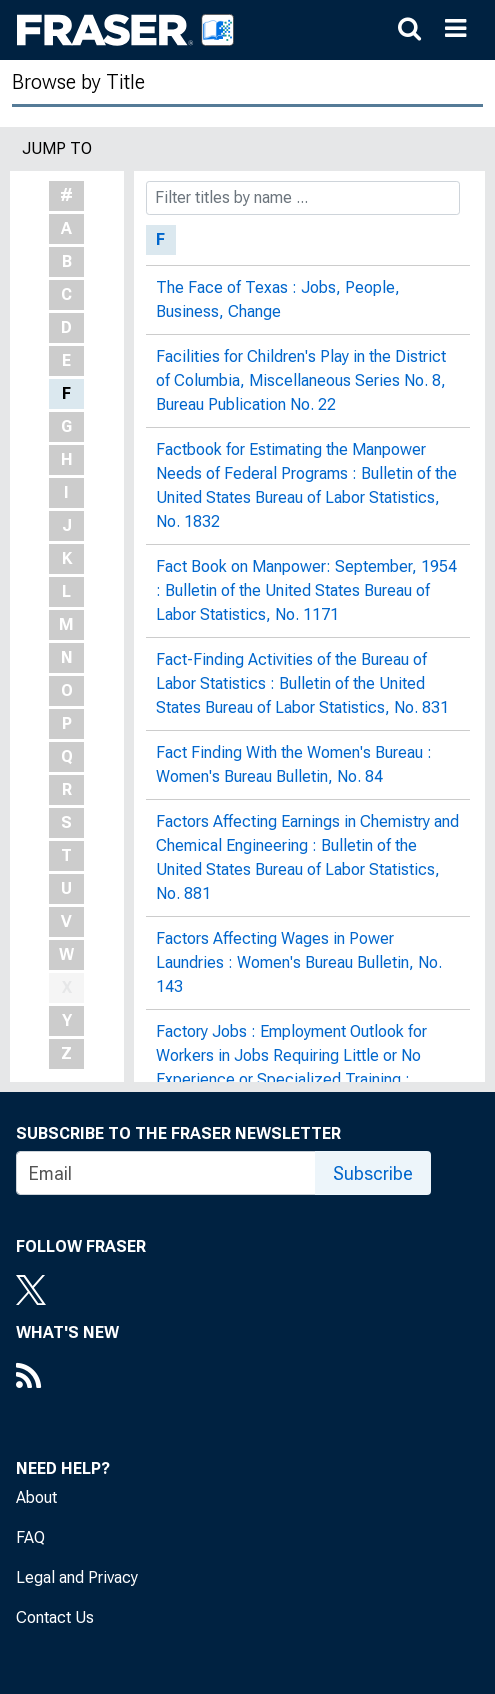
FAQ (30, 1537)
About (36, 1497)
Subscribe (373, 1173)
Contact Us (55, 1617)
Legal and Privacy (77, 1577)
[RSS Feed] (67, 1378)
